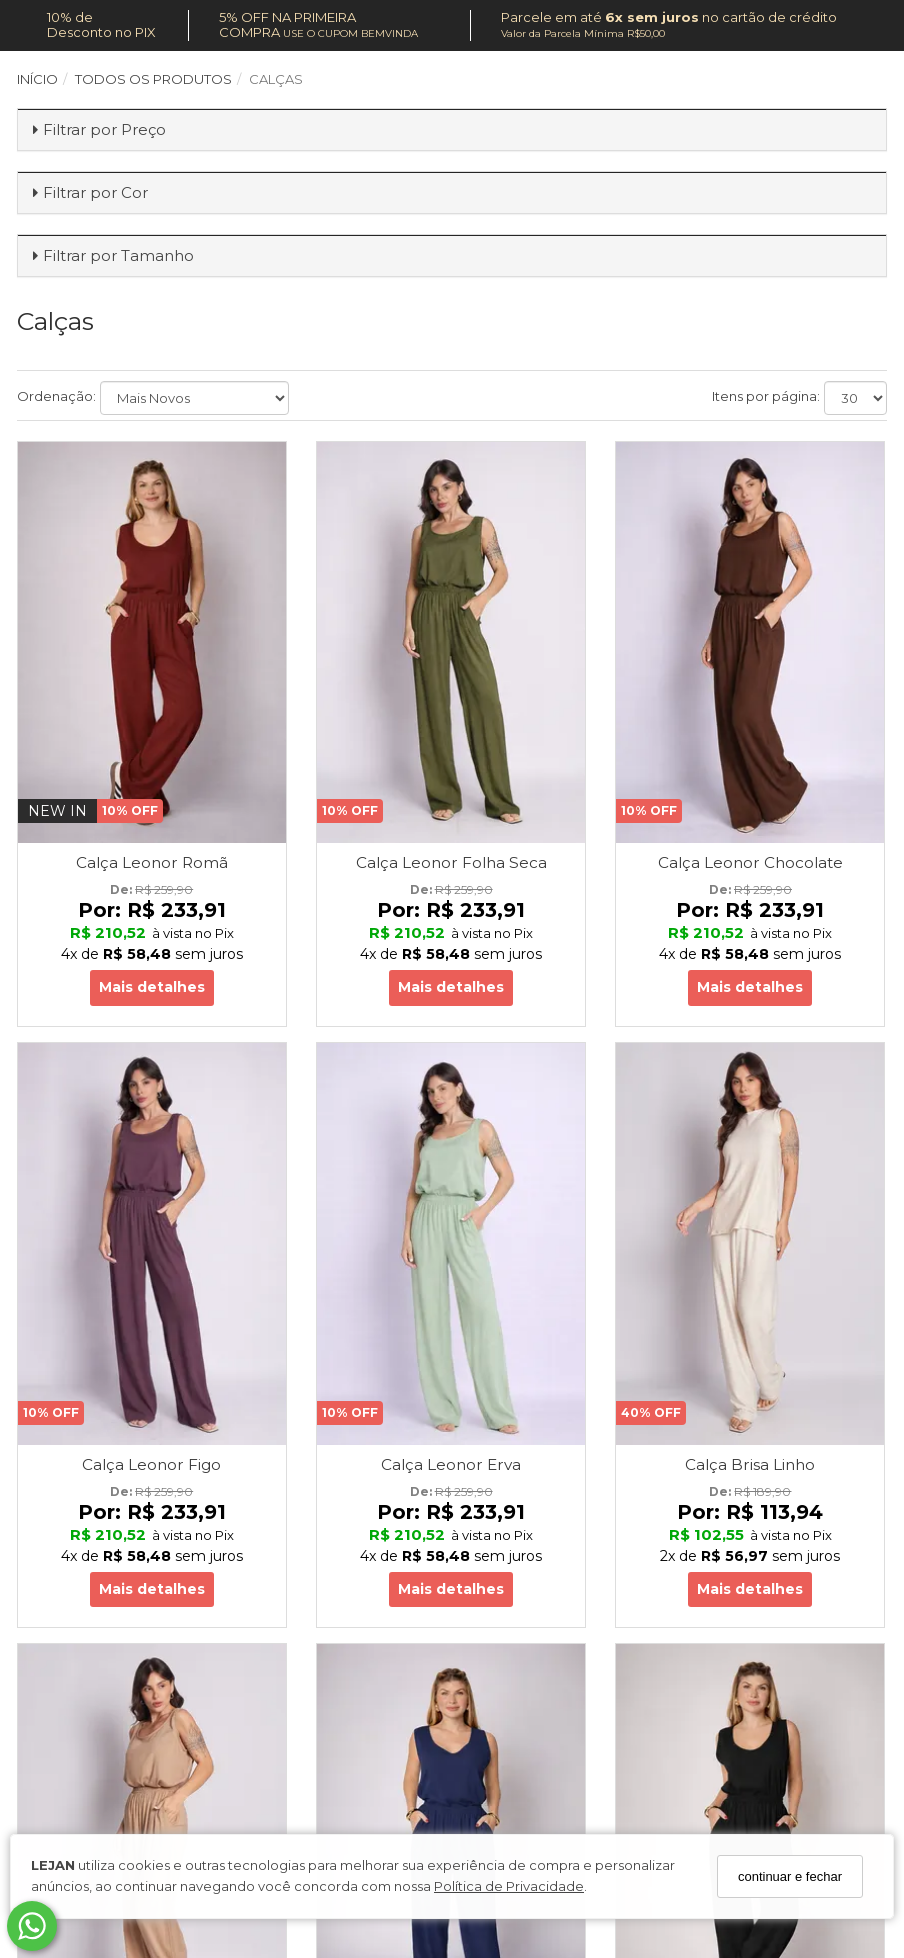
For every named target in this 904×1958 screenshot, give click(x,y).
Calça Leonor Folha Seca (451, 862)
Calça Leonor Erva (451, 1464)
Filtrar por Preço (104, 129)
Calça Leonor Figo (151, 1464)
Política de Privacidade (509, 1886)
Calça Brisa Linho (750, 1464)
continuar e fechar (790, 1876)
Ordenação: (56, 396)
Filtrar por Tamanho (118, 255)
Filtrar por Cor (95, 192)
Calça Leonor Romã (152, 862)
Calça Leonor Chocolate (750, 862)
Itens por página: (766, 396)
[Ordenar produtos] (194, 398)
